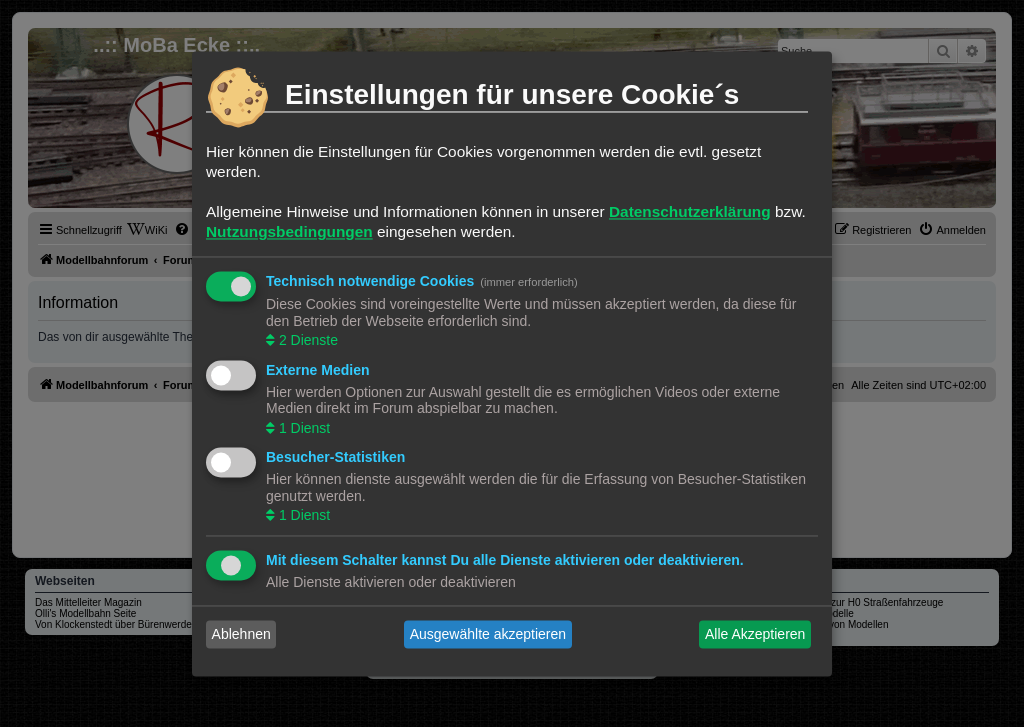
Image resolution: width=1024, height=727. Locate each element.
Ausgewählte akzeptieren (488, 634)
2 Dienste (306, 341)
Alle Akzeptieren (755, 634)
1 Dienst (302, 428)
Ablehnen (241, 634)
